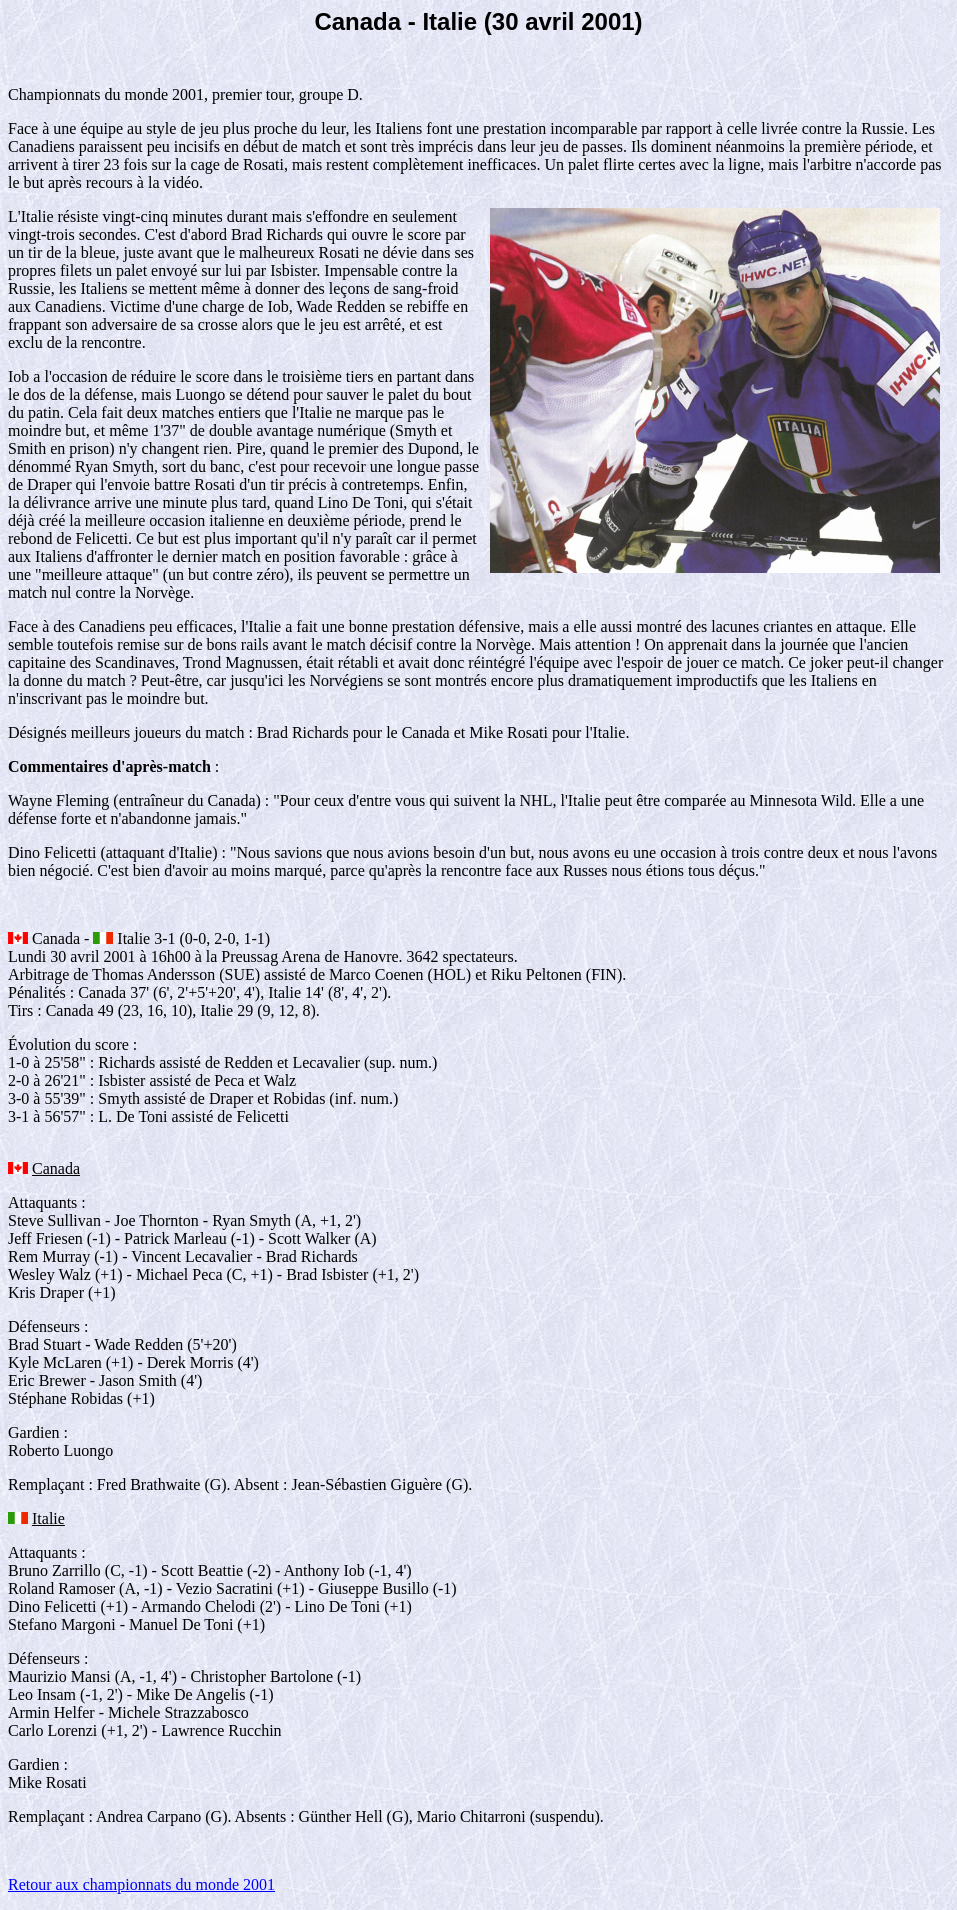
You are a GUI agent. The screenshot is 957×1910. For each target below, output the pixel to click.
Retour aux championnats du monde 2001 (141, 1884)
